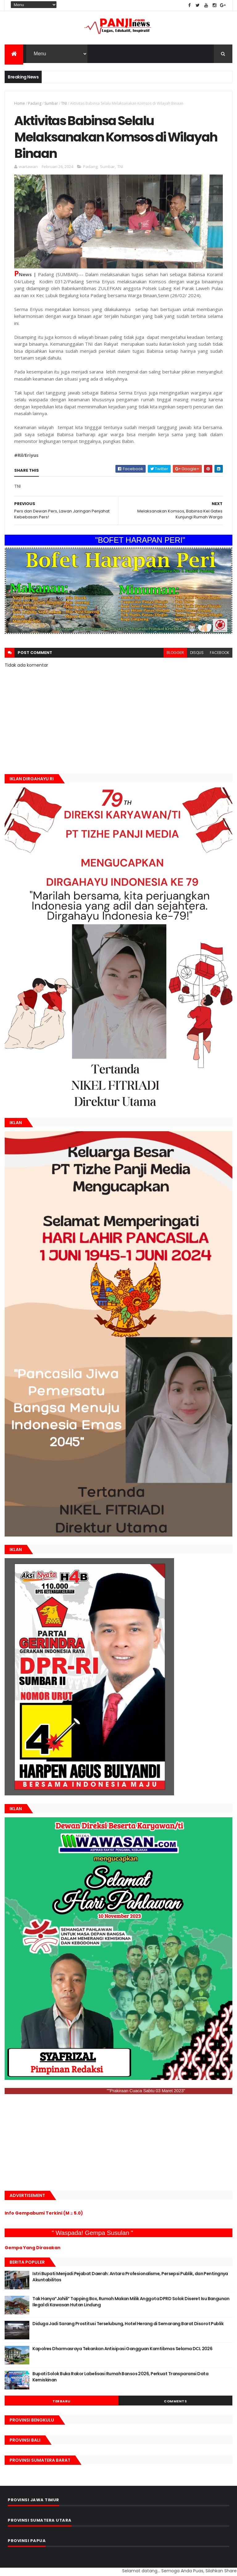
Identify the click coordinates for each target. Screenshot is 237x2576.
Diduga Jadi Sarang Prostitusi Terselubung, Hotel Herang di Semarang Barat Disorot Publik (127, 2324)
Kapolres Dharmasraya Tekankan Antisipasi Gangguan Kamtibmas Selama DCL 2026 (122, 2349)
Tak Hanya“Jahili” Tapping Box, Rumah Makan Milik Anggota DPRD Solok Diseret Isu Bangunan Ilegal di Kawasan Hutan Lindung (130, 2302)
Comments (175, 2401)
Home (19, 103)
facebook (219, 652)
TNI (64, 103)
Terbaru (61, 2401)
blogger (175, 652)
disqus (197, 652)
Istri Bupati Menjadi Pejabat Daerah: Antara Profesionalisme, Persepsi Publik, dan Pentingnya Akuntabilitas (130, 2276)
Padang (34, 103)
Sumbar (51, 103)
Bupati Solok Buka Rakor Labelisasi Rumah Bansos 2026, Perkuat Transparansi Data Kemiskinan (120, 2377)
